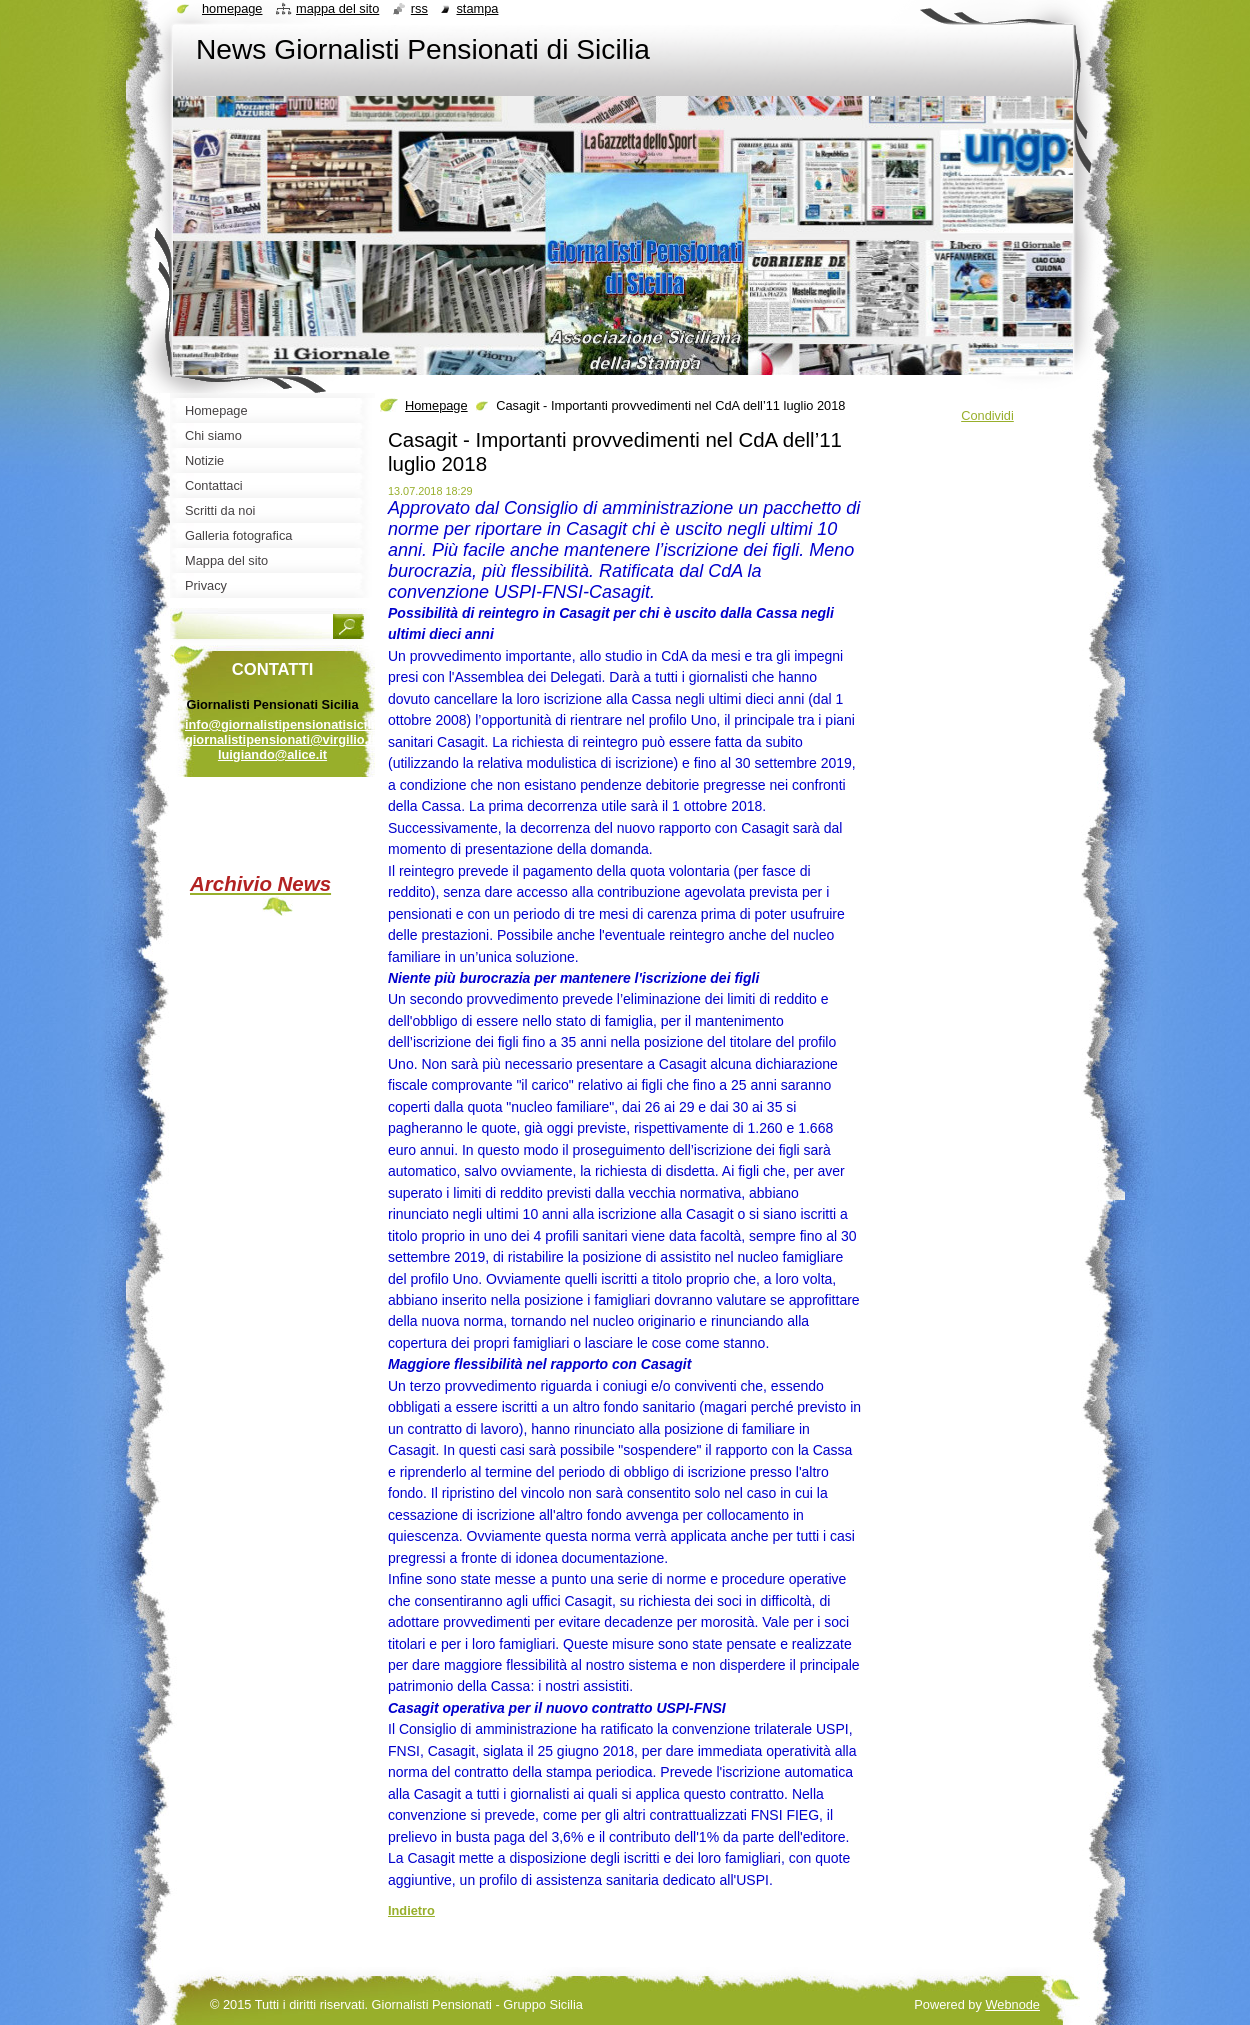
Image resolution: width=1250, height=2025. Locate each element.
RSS (419, 8)
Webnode (1012, 2004)
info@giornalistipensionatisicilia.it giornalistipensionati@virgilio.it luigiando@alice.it (289, 739)
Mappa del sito (337, 8)
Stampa (477, 8)
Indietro (411, 1910)
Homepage (436, 405)
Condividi (987, 415)
